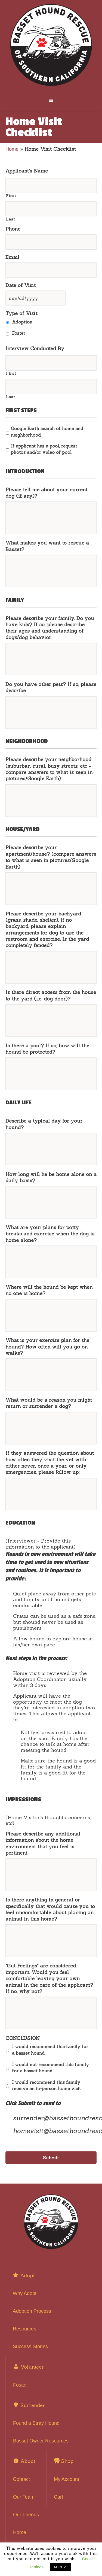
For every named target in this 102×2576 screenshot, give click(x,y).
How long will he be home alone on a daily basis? (51, 1177)
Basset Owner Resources (41, 2441)
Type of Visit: (21, 313)
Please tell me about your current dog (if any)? (46, 492)
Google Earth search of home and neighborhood (47, 432)
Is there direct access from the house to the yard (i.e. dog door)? (50, 995)
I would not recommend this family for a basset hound (50, 2068)
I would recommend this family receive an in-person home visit (46, 2085)
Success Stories (30, 2346)
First (11, 195)
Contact (21, 2479)
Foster (18, 333)
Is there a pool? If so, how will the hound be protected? (47, 1048)
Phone (12, 229)
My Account (66, 2479)
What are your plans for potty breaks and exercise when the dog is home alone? (49, 1233)
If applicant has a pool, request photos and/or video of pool (44, 449)
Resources (24, 2329)
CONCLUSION (22, 2038)
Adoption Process (32, 2311)
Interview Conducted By (34, 348)
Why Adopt (24, 2293)
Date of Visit (20, 285)
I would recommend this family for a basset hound (50, 2050)
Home (11, 149)
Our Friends (26, 2514)
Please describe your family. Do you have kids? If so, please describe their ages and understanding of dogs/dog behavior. (49, 627)
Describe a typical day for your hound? (43, 1124)
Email (12, 257)
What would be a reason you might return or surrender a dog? (48, 1403)
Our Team (24, 2497)
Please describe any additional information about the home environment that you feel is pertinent (42, 1843)
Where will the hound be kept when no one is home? (48, 1290)
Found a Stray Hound (36, 2423)
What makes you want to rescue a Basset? (47, 546)
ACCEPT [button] (61, 2567)
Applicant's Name (26, 171)
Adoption (22, 322)
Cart (58, 2497)
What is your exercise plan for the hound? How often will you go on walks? (47, 1346)
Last (10, 219)
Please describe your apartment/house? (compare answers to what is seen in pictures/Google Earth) (50, 857)
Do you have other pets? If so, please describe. (50, 687)
